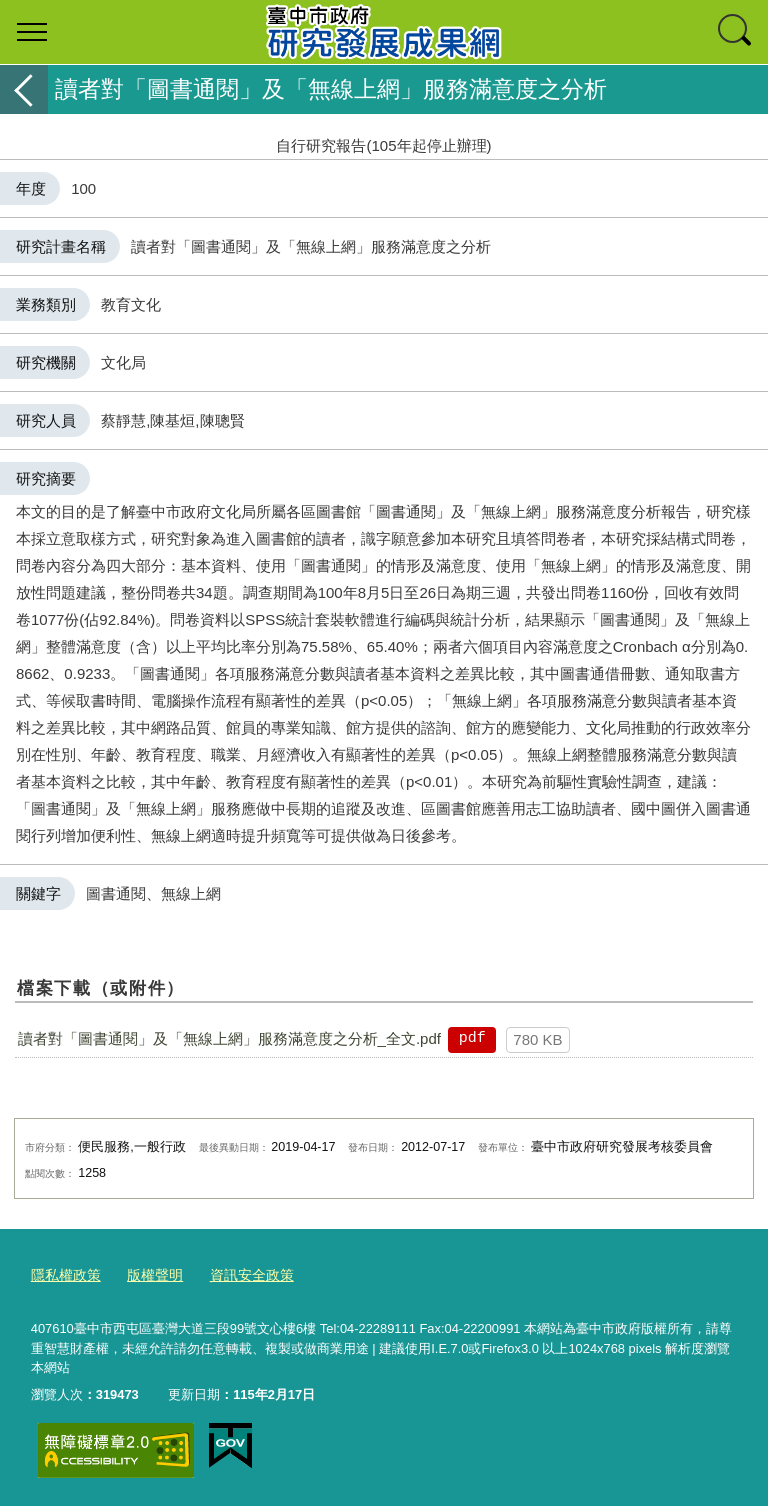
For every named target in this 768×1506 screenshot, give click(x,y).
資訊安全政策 (240, 1274)
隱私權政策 (63, 1274)
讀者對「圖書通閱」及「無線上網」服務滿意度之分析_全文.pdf (229, 1038)
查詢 (736, 32)
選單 (32, 32)
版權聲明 (148, 1274)
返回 (24, 89)
